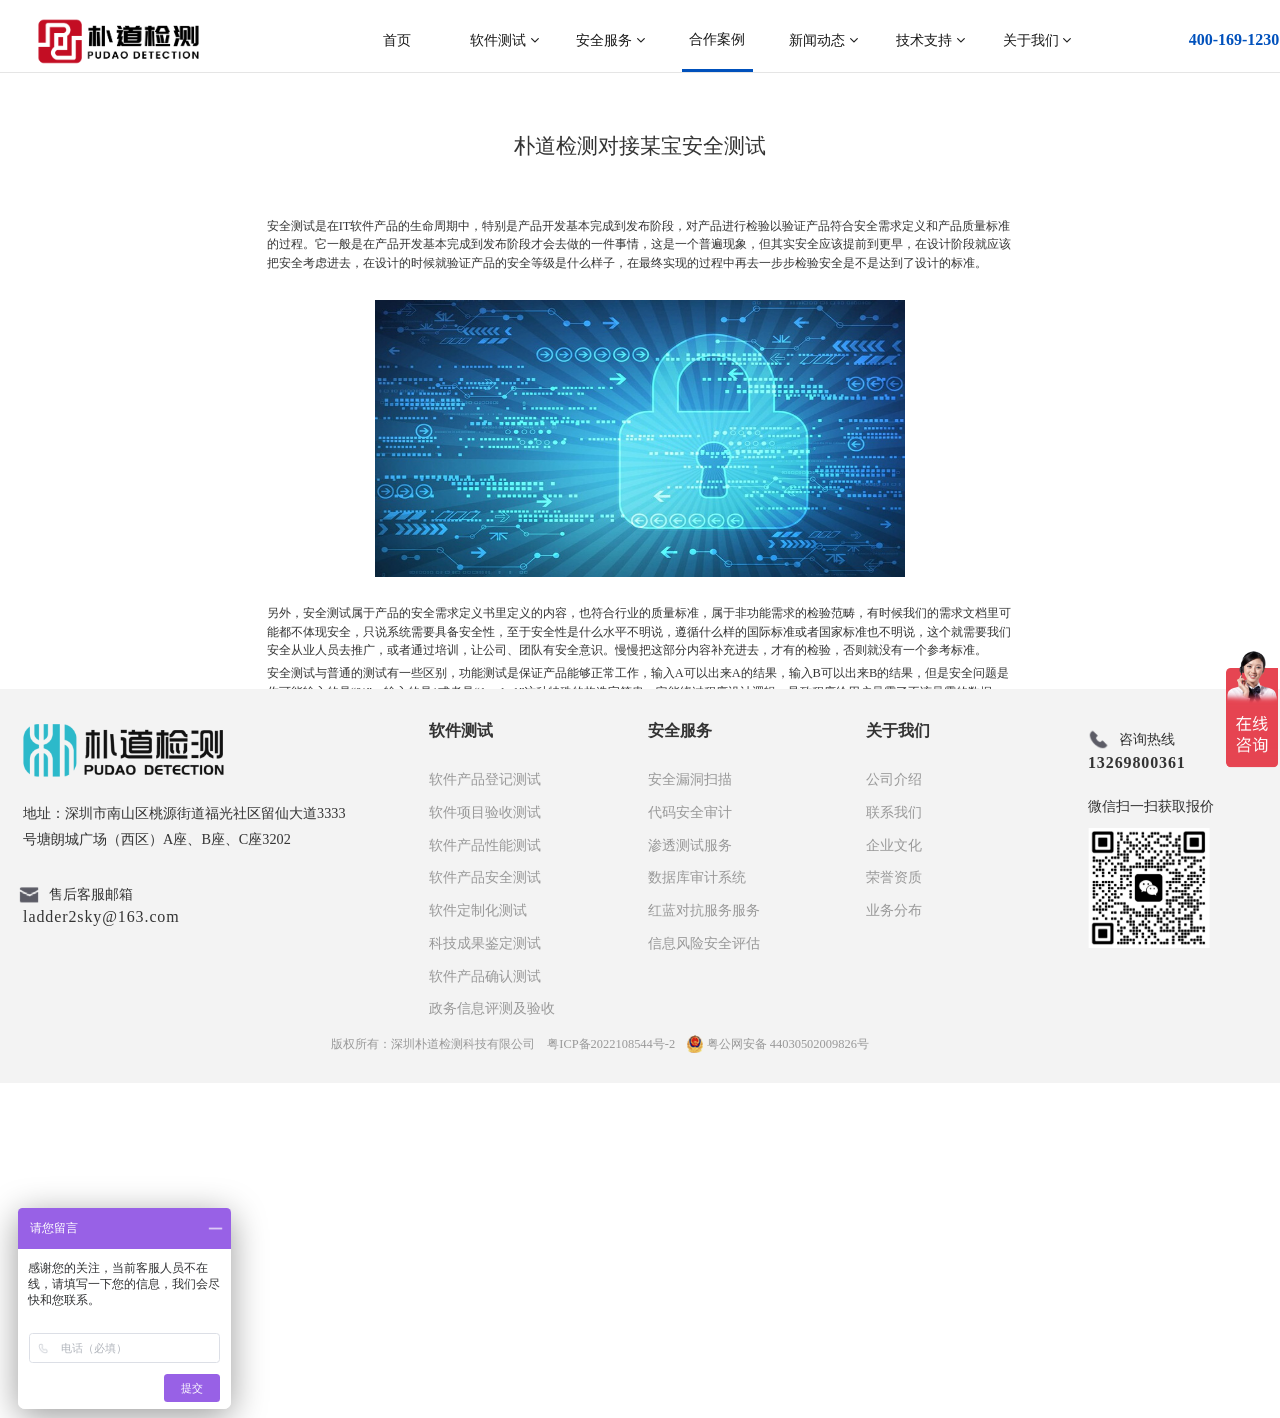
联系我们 (894, 1147)
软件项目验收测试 (485, 1147)
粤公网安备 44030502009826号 (778, 1379)
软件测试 (504, 40)
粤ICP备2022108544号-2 (611, 1379)
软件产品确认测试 (485, 1311)
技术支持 (930, 40)
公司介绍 (894, 1114)
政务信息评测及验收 (492, 1343)
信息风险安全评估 (704, 1278)
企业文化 (894, 1180)
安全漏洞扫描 (690, 1114)
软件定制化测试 (478, 1245)
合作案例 (717, 39)
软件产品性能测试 (485, 1180)
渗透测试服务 (690, 1180)
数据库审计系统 (697, 1212)
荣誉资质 (894, 1212)
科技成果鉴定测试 (485, 1278)
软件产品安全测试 (485, 1212)
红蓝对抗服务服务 (704, 1245)
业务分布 (894, 1245)
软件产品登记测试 (485, 1114)
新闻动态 (823, 40)
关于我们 (1037, 40)
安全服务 (610, 40)
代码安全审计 (690, 1147)
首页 (397, 40)
